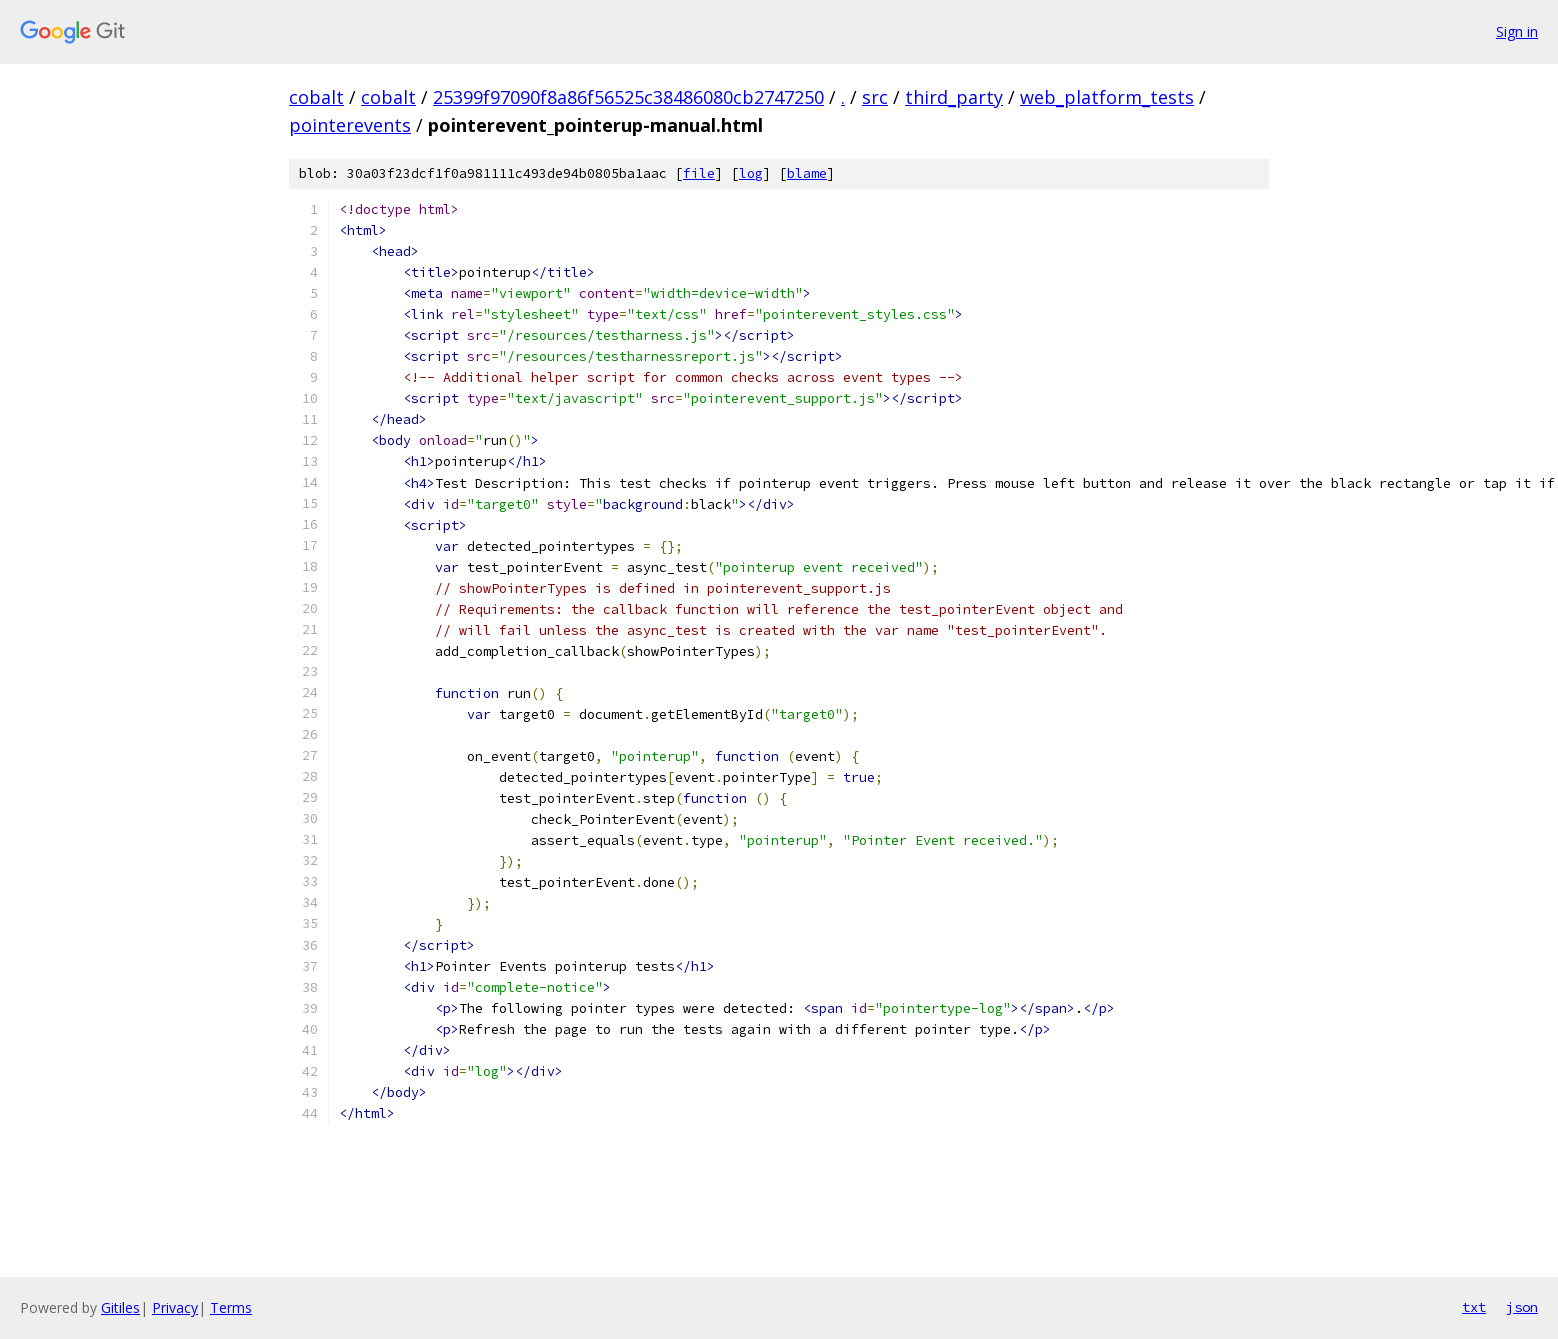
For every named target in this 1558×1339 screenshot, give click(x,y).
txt (1474, 1307)
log (751, 173)
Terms (231, 1307)
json (1522, 1307)
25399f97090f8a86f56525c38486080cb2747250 (628, 97)
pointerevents (350, 125)
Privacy (175, 1307)
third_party (954, 97)
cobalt (316, 97)
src (875, 97)
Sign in (1517, 31)
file (699, 173)
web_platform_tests (1107, 97)
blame (807, 173)
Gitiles (120, 1307)
